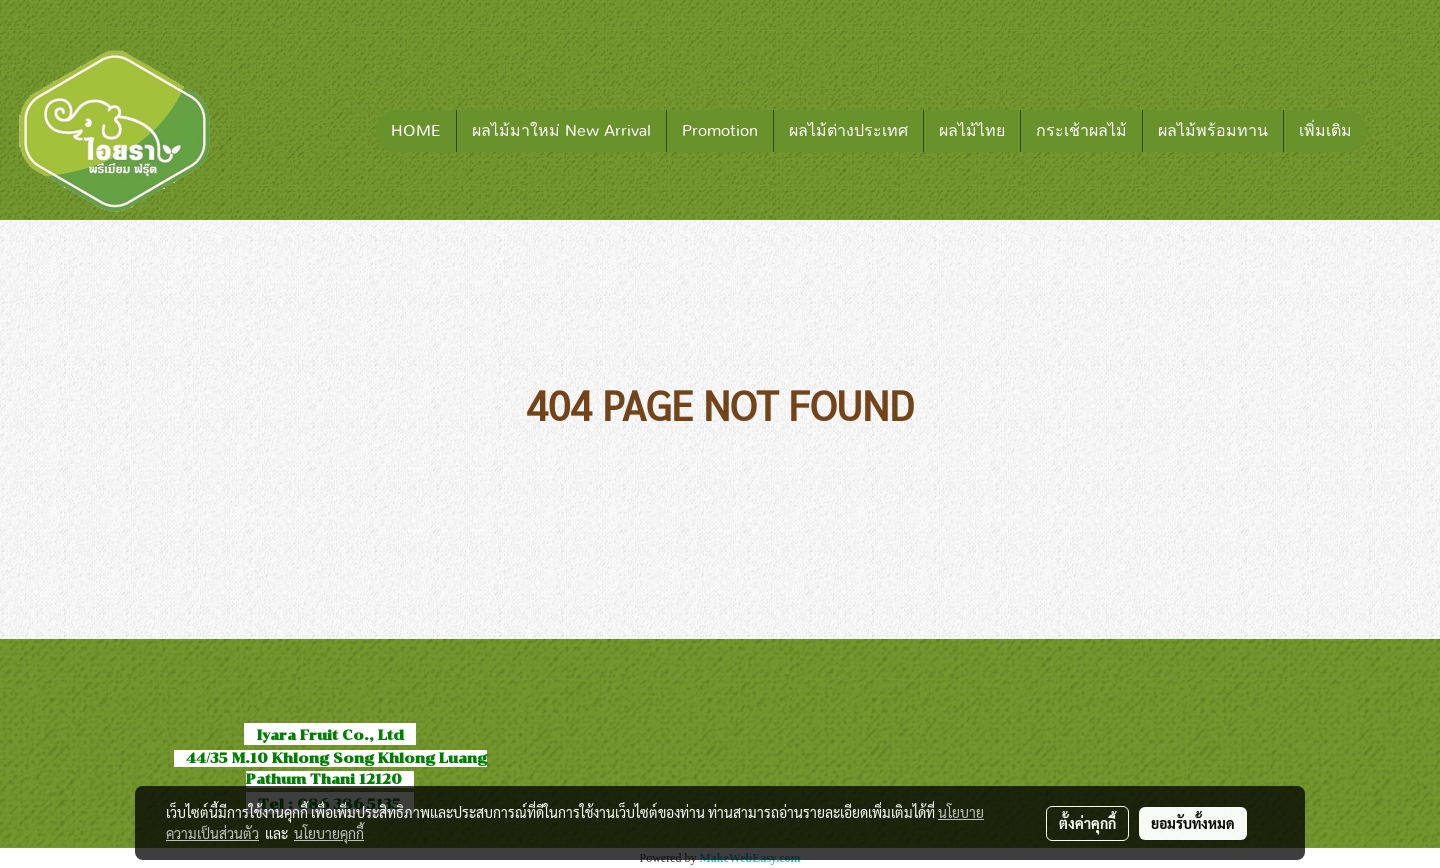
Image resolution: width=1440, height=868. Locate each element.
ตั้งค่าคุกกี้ (1087, 823)
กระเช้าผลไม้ (1081, 131)
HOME (416, 131)
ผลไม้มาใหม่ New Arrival (561, 131)
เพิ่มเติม (1325, 131)
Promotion (720, 131)
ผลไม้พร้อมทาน (1213, 131)
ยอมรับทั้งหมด (1193, 823)
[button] (1397, 131)
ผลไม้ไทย (972, 131)
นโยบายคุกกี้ (329, 833)
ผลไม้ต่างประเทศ (848, 131)
